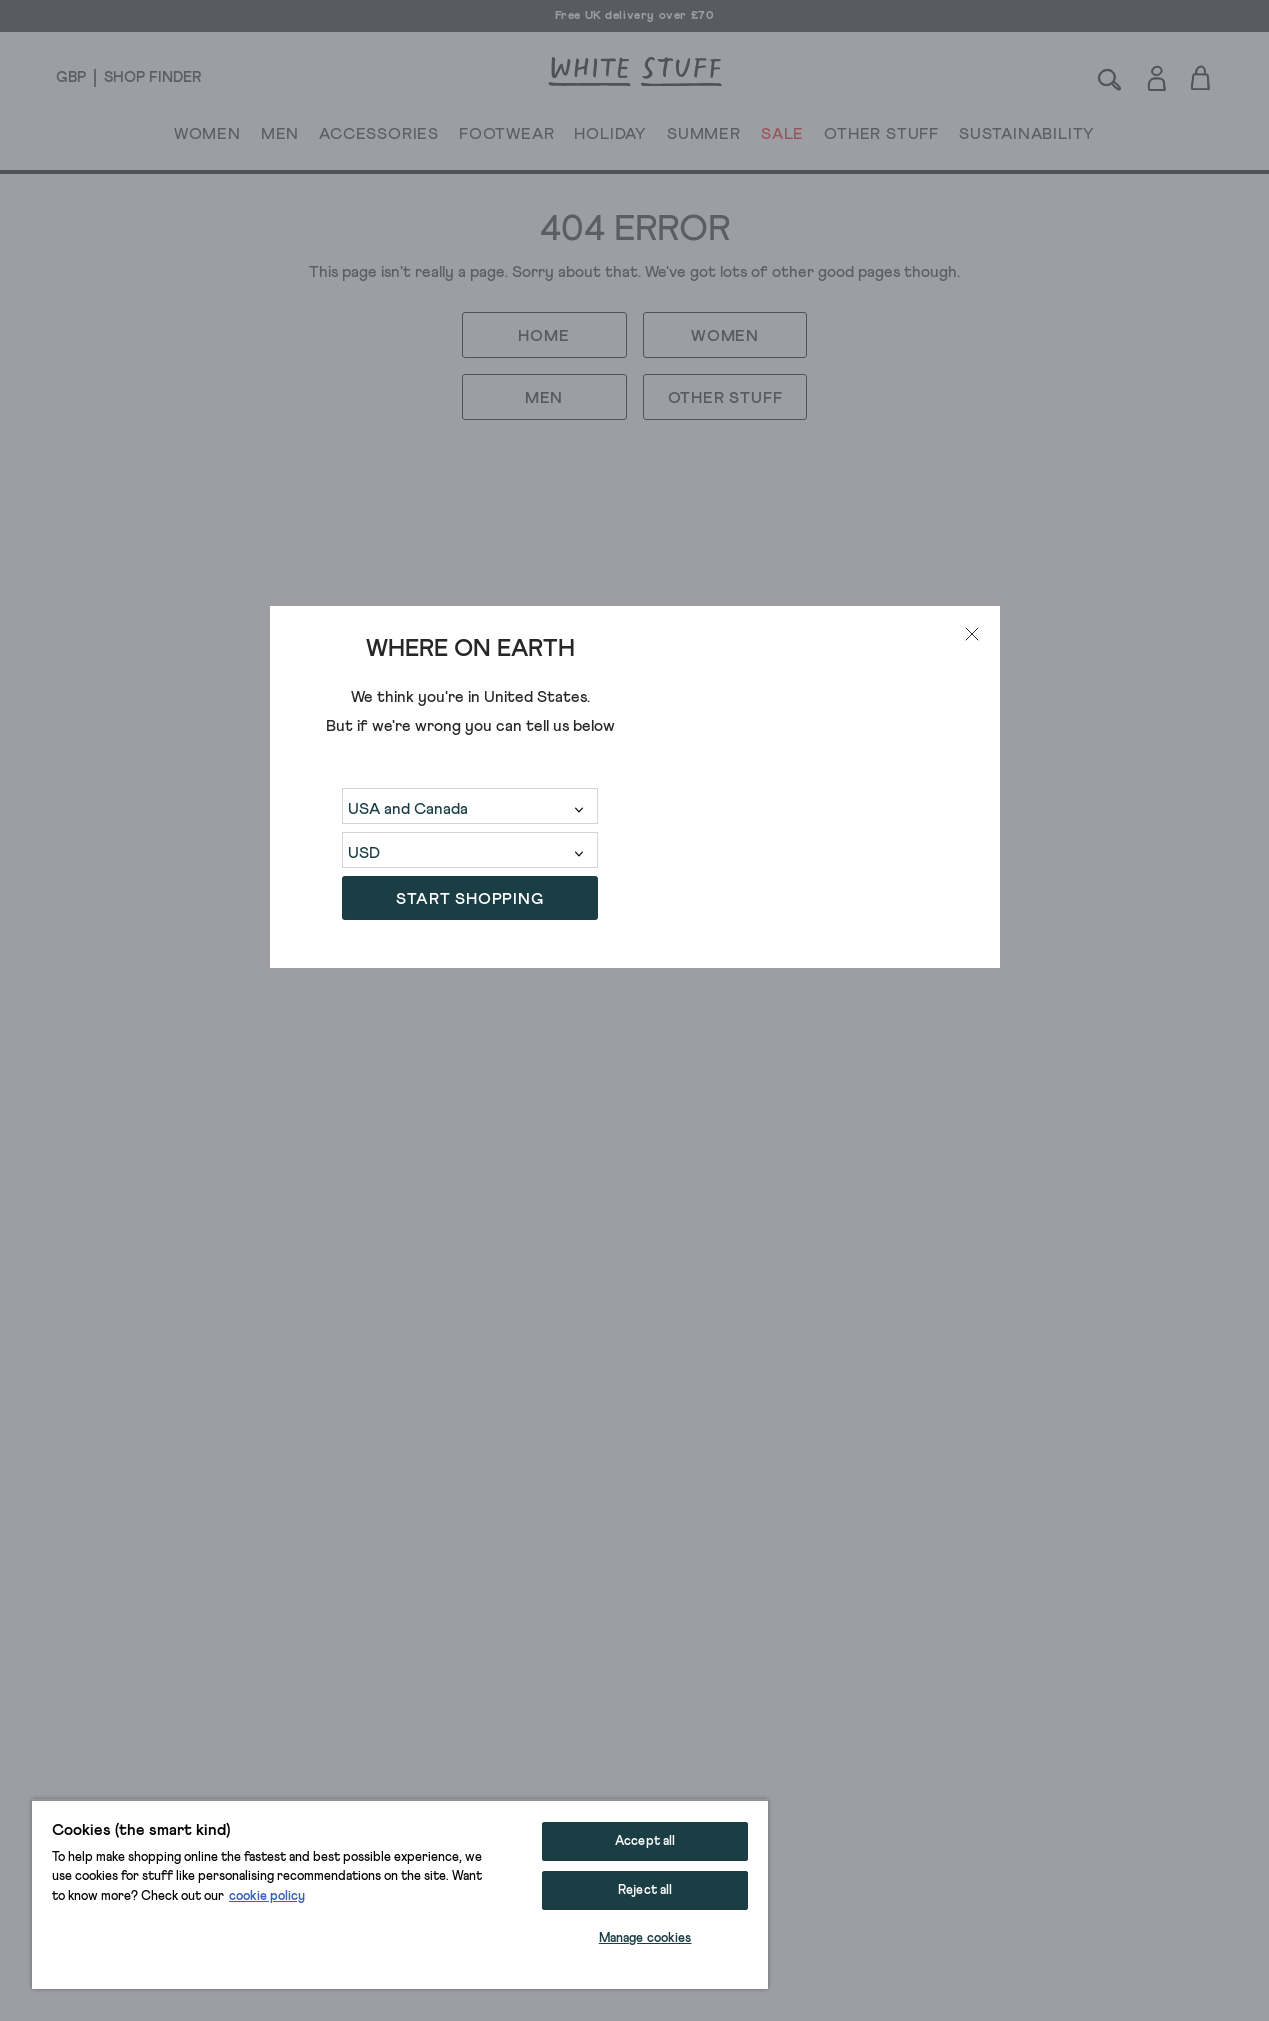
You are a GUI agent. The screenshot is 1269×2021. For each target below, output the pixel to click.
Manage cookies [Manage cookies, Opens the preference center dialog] (645, 1938)
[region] (400, 1894)
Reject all (645, 1890)
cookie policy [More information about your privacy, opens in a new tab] (267, 1896)
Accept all (645, 1841)
